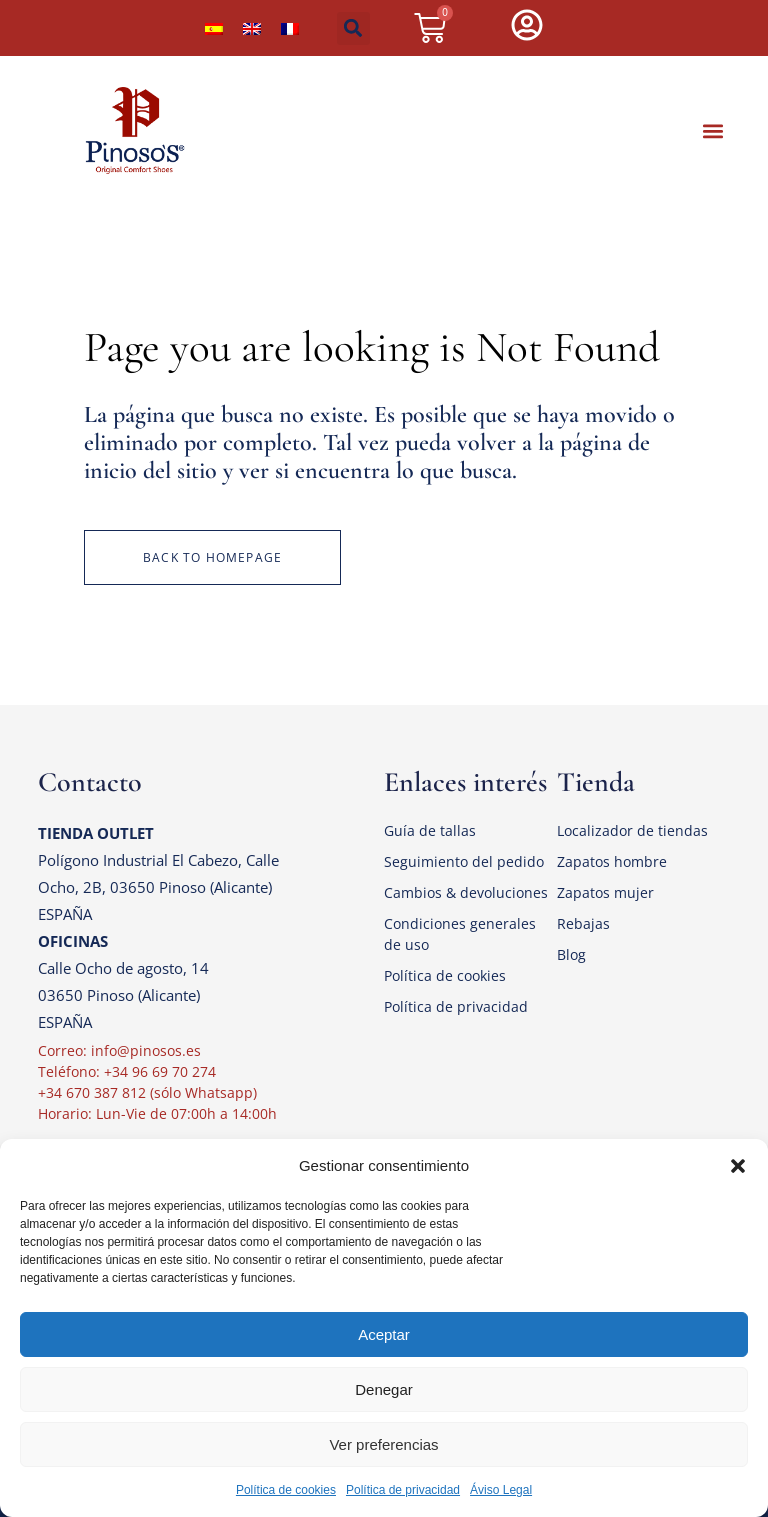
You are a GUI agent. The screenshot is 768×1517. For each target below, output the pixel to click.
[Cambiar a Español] (214, 28)
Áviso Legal (501, 1490)
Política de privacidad (403, 1490)
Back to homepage (212, 557)
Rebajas (583, 923)
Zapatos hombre (612, 861)
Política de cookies (286, 1490)
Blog (571, 954)
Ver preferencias (383, 1444)
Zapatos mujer (605, 892)
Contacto (90, 782)
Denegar (384, 1389)
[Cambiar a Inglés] (252, 28)
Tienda (596, 782)
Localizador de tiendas (632, 830)
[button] (738, 1166)
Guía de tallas (430, 830)
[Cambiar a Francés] (290, 28)
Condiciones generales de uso (460, 934)
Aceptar (384, 1334)
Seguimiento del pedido (464, 861)
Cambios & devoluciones (466, 892)
